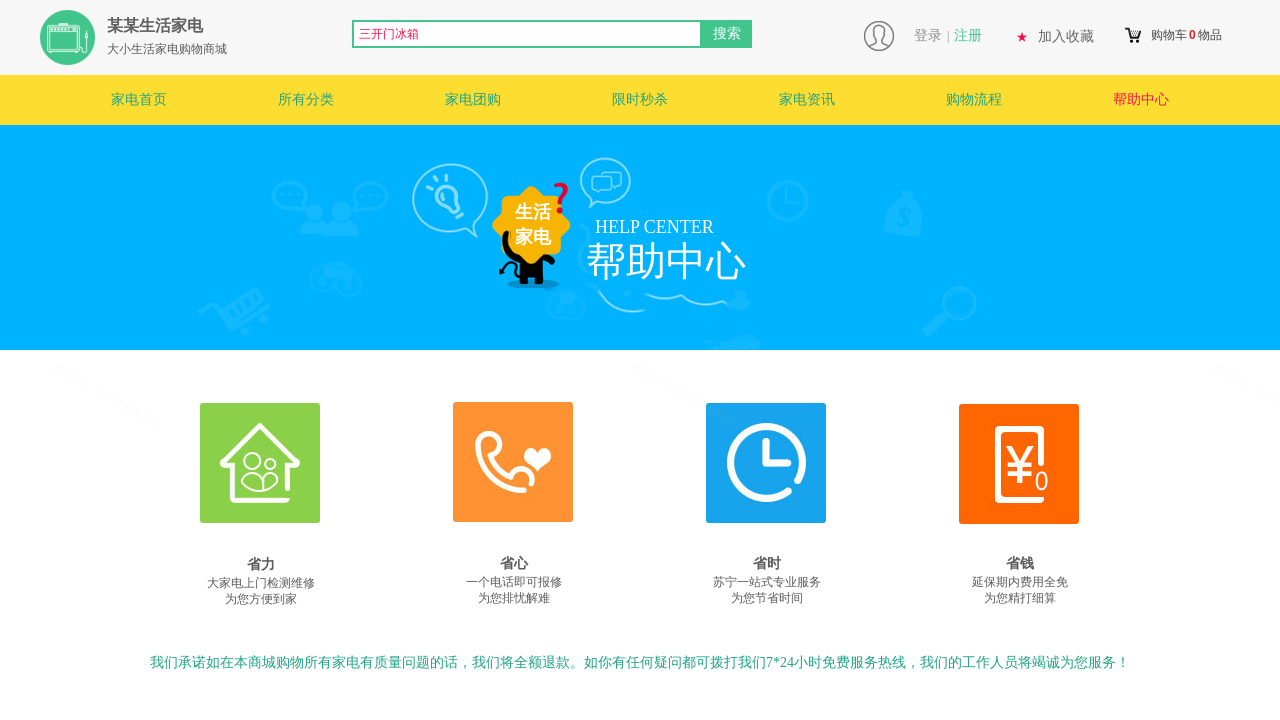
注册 (968, 35)
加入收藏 (1066, 36)
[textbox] (527, 34)
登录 (928, 35)
